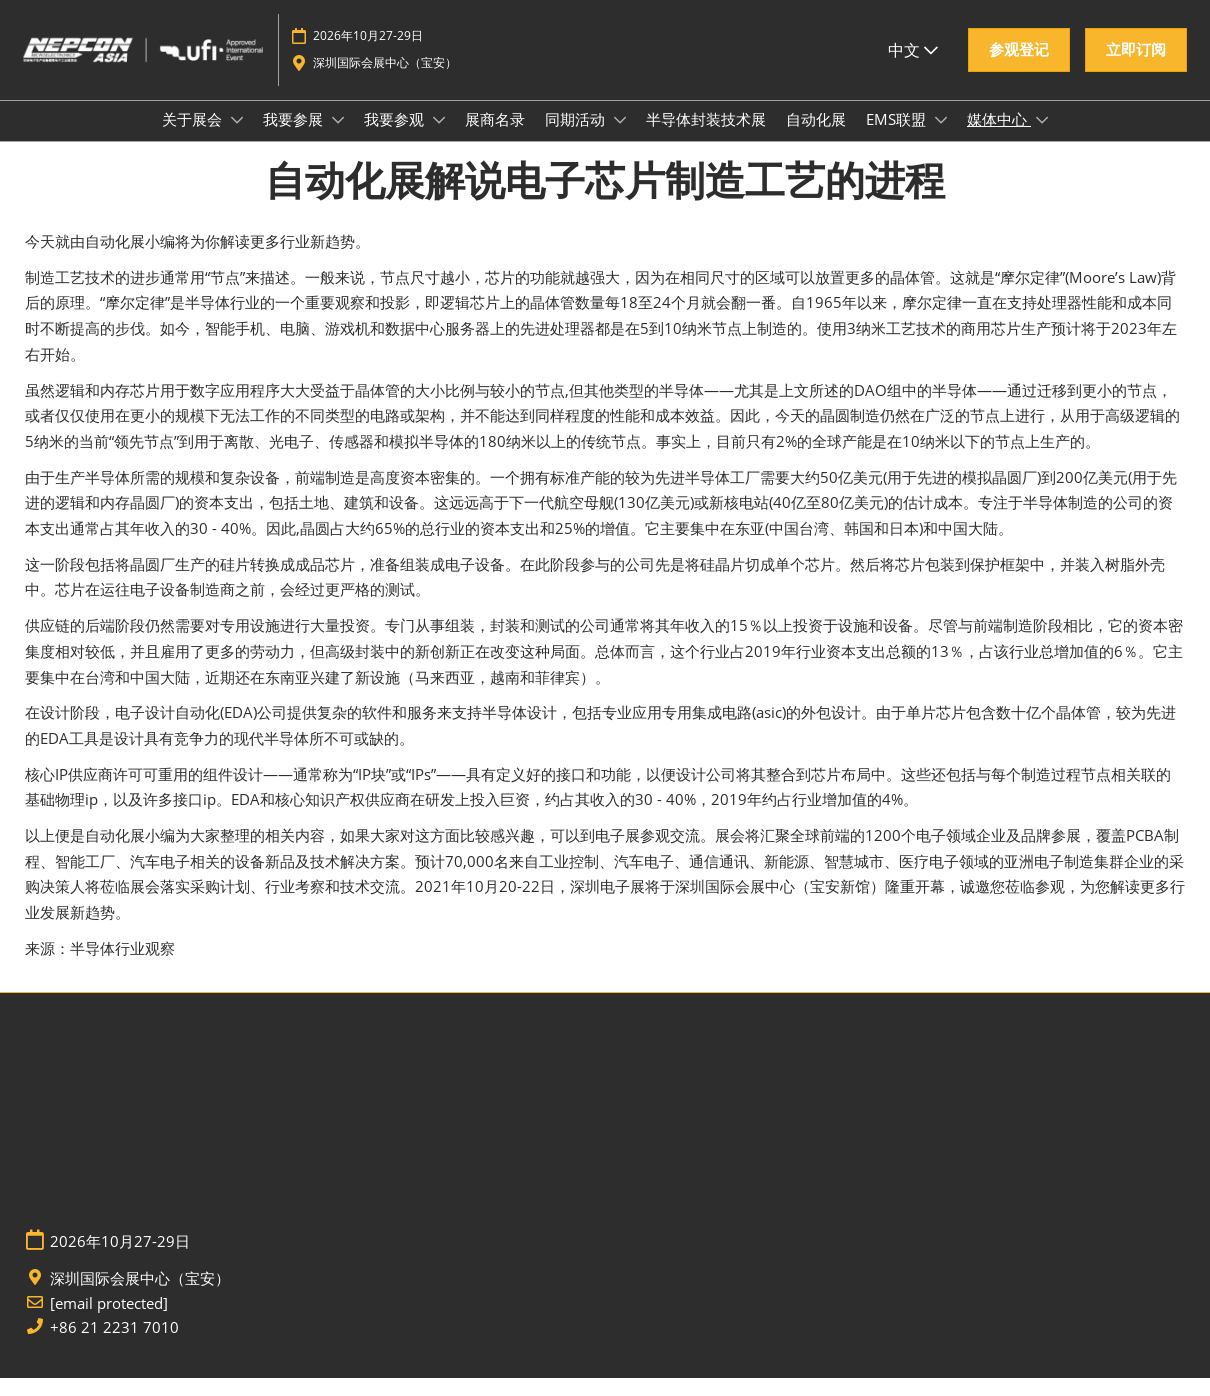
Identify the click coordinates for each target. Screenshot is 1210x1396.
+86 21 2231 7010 (114, 1345)
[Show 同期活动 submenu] (620, 139)
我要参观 (396, 138)
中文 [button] (913, 59)
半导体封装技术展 (706, 138)
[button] (1019, 60)
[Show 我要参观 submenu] (439, 139)
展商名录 (495, 138)
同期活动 (577, 138)
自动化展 (816, 138)
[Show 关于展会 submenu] (237, 139)
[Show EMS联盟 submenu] (941, 139)
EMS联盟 (898, 138)
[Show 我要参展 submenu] (338, 139)
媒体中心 (999, 138)
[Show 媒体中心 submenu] (1042, 139)
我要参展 (295, 138)
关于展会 (194, 138)
